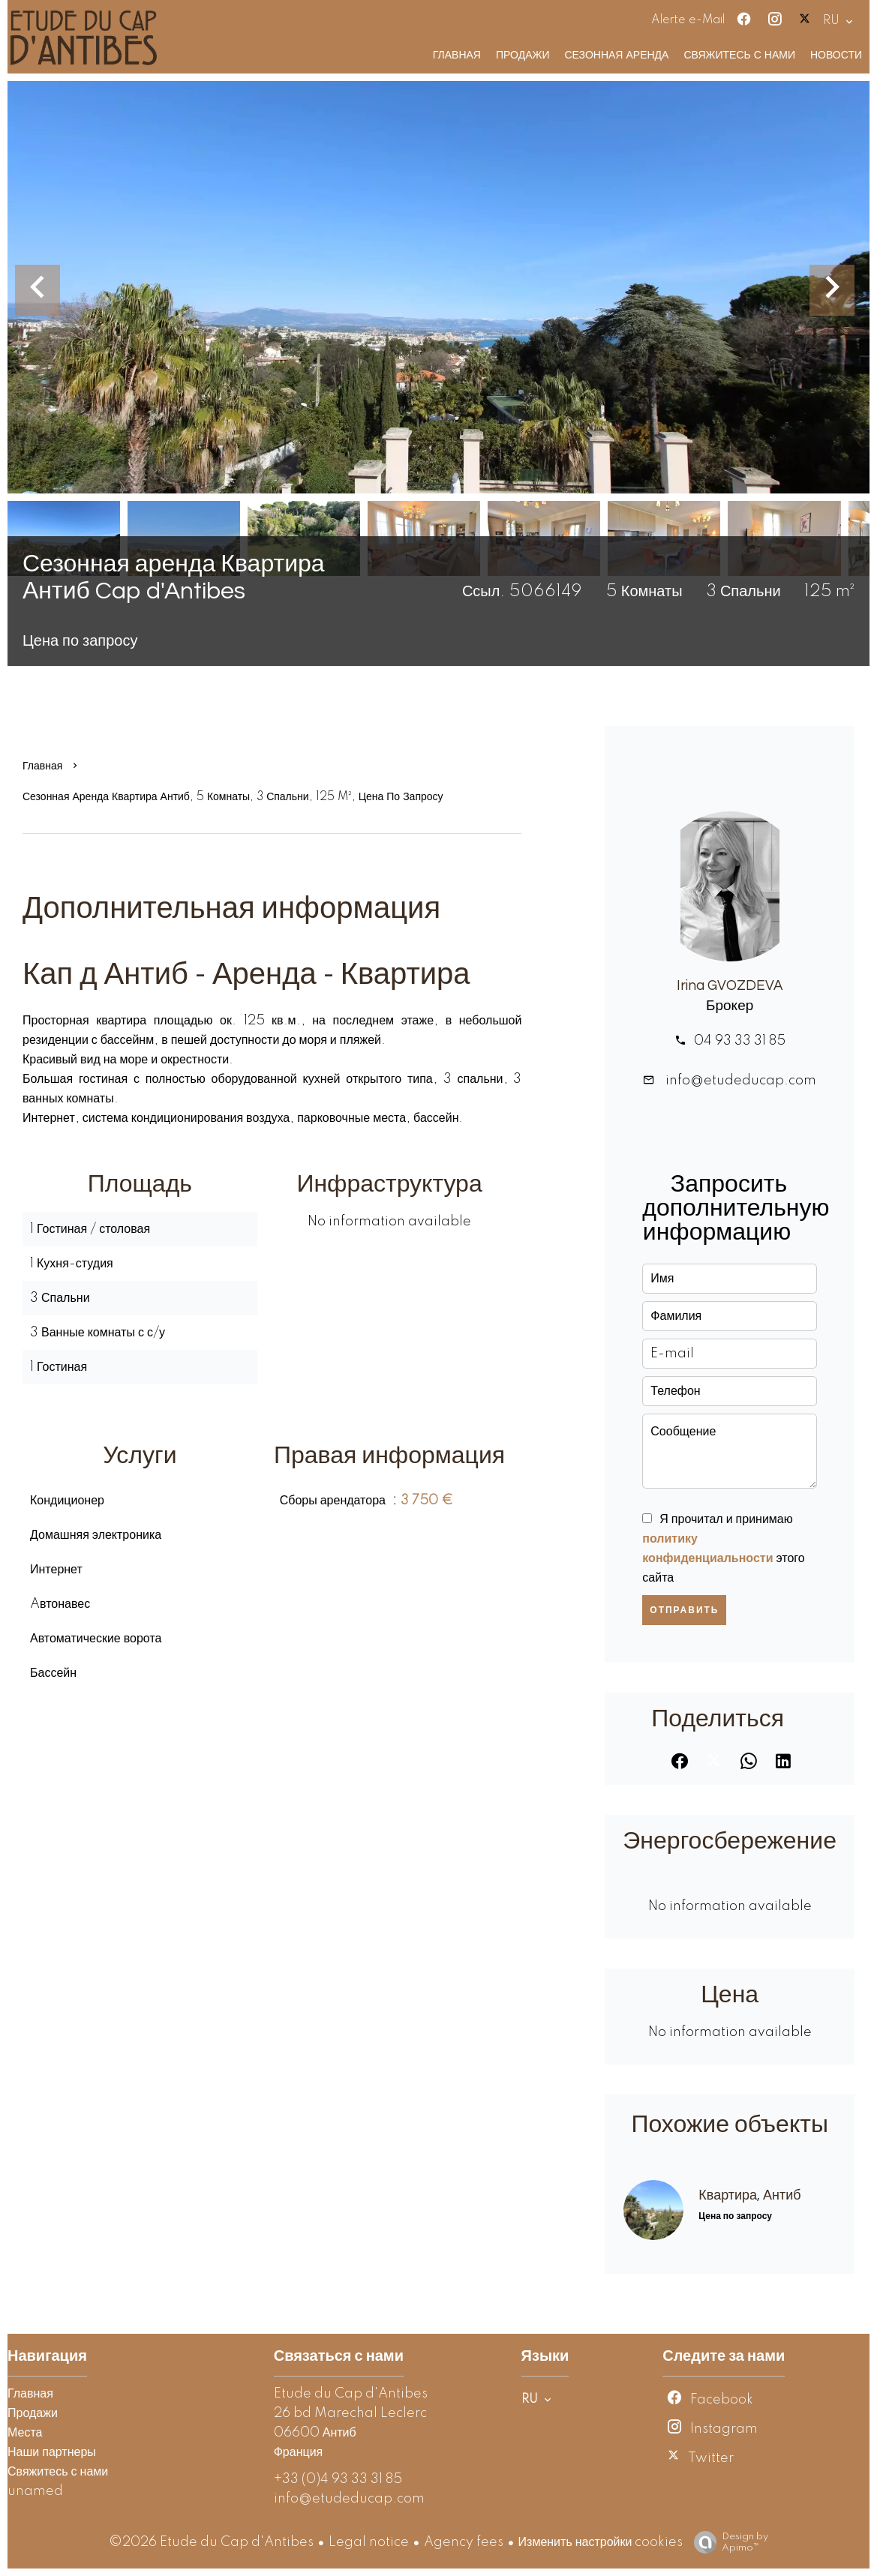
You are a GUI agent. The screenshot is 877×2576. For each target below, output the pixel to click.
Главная (42, 766)
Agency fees (463, 2542)
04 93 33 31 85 (739, 1041)
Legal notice (369, 2542)
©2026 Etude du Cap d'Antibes (211, 2542)
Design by (727, 2543)
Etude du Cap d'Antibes (351, 2394)
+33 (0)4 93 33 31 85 (338, 2479)
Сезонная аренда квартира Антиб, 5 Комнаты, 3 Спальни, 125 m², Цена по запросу (233, 797)
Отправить (684, 1610)
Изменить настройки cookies (600, 2542)
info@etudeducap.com (739, 1080)
